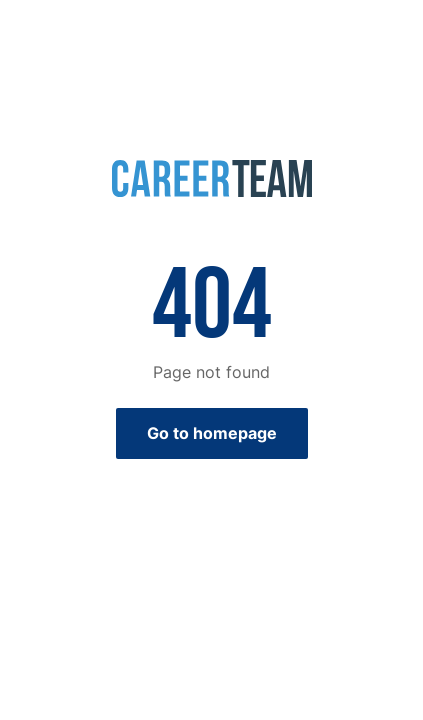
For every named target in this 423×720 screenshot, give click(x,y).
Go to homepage (212, 433)
